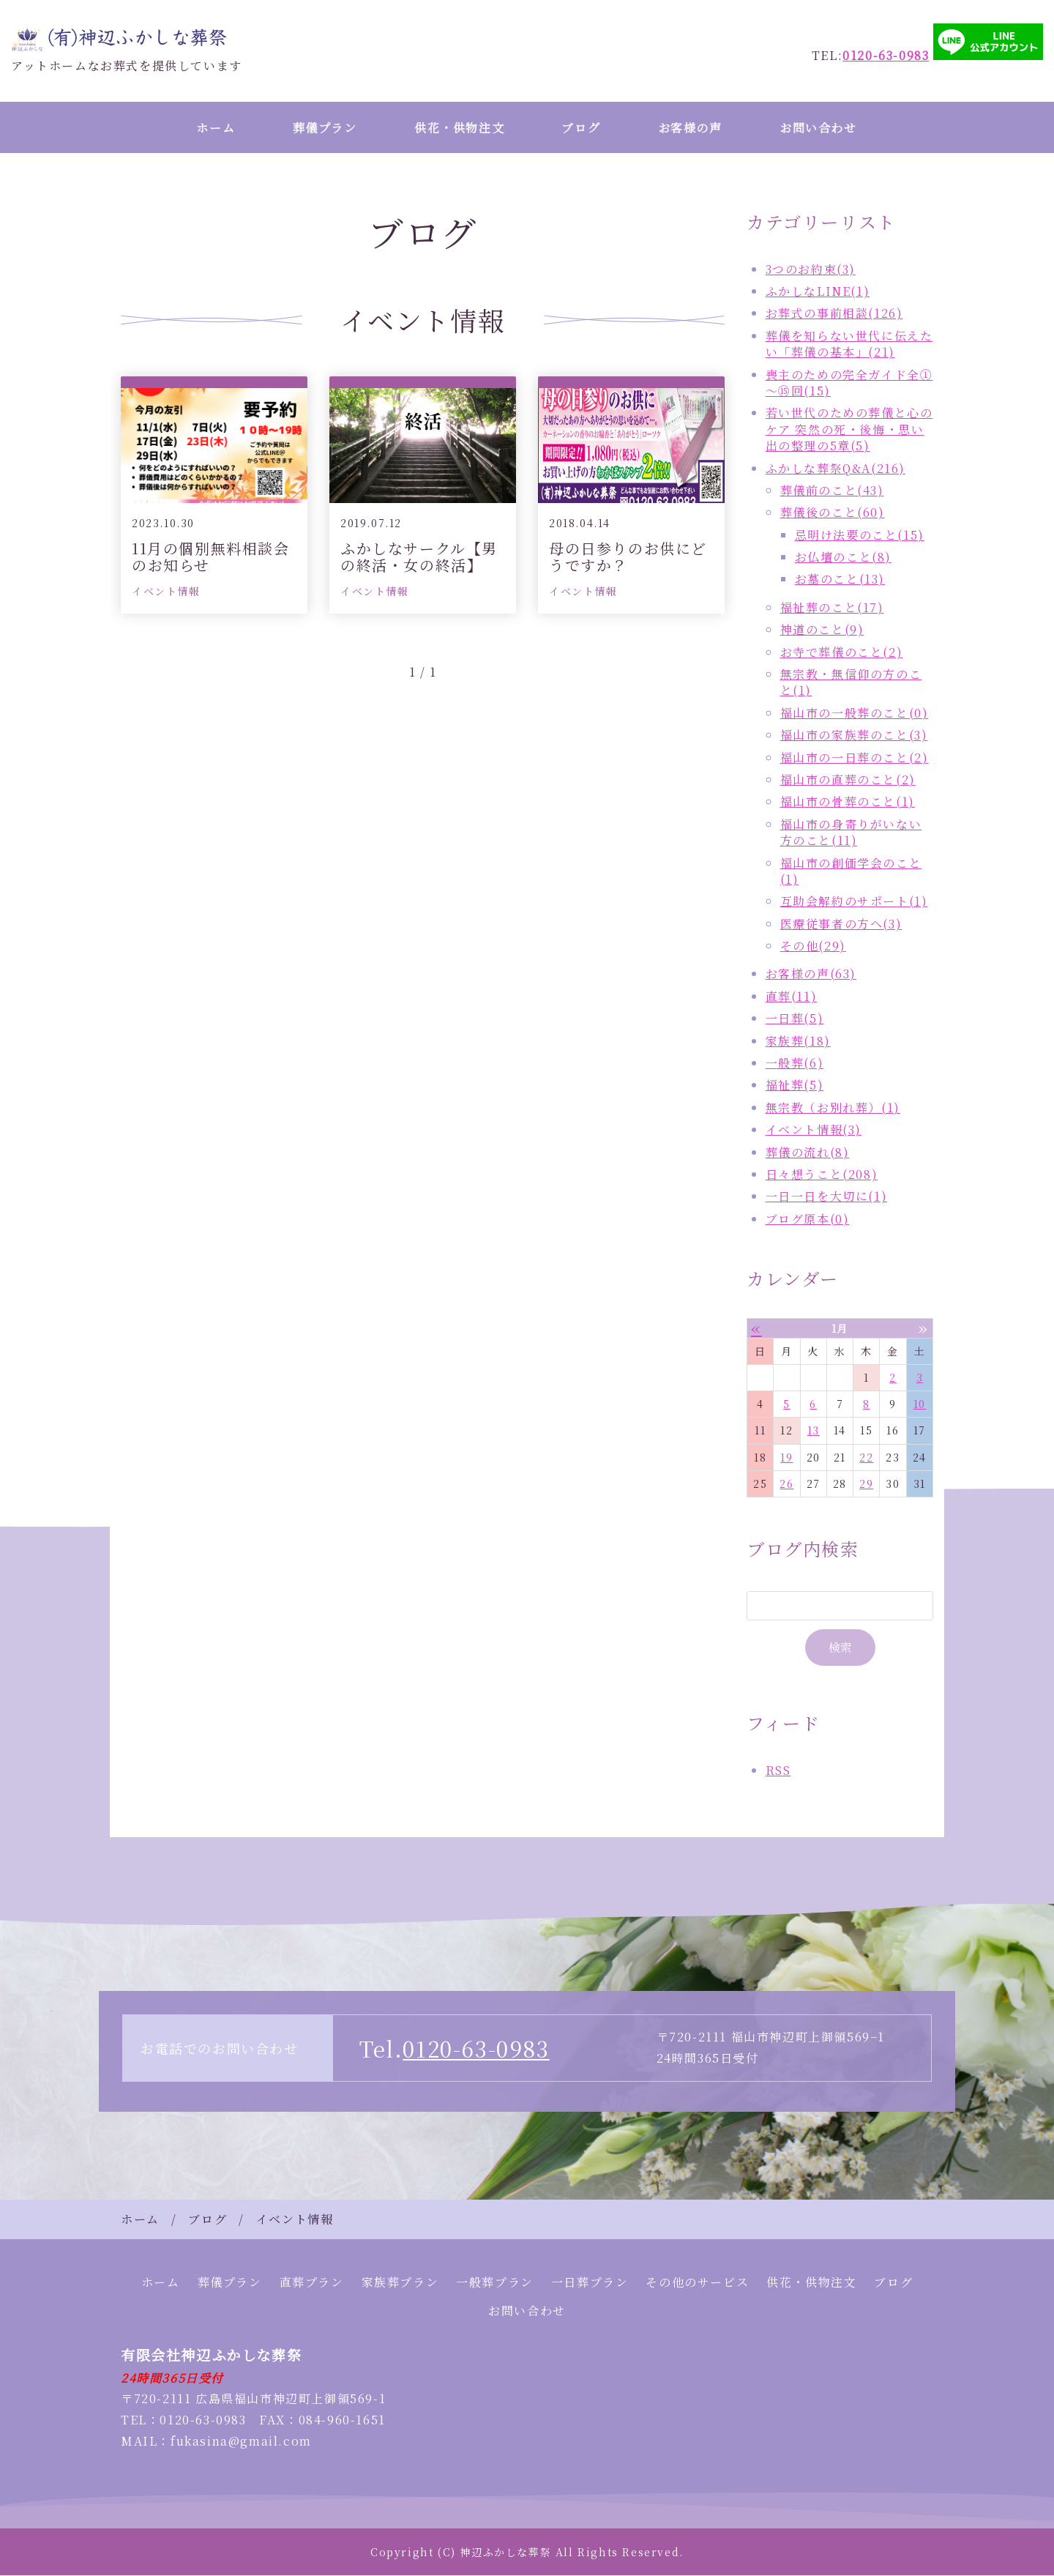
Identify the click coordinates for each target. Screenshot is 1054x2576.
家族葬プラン (400, 2282)
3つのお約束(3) (811, 269)
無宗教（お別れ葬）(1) (833, 1107)
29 (866, 1483)
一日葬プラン (590, 2282)
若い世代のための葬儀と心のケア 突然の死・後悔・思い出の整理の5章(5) (849, 430)
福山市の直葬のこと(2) (848, 780)
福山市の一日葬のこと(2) (854, 757)
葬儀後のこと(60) (832, 513)
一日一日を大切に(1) (827, 1196)
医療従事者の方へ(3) (841, 923)
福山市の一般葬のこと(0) (854, 712)
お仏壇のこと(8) (843, 557)
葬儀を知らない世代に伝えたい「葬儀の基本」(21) (849, 343)
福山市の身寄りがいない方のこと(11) (851, 832)
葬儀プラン (323, 127)
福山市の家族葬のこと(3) (854, 735)
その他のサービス (697, 2282)
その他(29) (813, 946)
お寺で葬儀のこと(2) (841, 652)
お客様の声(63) (811, 974)
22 (866, 1457)
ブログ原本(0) (808, 1218)
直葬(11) (792, 996)
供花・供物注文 (459, 127)
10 (919, 1404)
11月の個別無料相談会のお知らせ (211, 557)
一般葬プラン (495, 2282)
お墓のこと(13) (840, 579)
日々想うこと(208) (822, 1174)
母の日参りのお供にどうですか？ (628, 557)
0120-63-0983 (476, 2048)
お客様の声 (692, 127)
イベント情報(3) (813, 1130)
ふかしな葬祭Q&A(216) (835, 468)
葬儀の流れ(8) (808, 1152)
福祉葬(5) (795, 1085)
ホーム (213, 127)
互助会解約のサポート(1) (854, 901)
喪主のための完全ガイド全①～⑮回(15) (849, 382)
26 (786, 1483)
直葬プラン (312, 2282)
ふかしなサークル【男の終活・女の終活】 (419, 557)
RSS (778, 1770)
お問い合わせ (822, 127)
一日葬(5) (795, 1018)
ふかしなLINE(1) (818, 291)
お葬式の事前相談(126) (834, 313)
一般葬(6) (795, 1063)
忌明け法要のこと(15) (859, 534)
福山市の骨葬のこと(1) (847, 802)
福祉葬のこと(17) (832, 607)
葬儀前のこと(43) (832, 490)
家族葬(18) (798, 1040)
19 (786, 1457)
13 (813, 1430)
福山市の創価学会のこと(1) (851, 871)
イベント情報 (166, 591)
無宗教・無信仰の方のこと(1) (851, 682)
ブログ (582, 127)
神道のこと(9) (822, 630)
